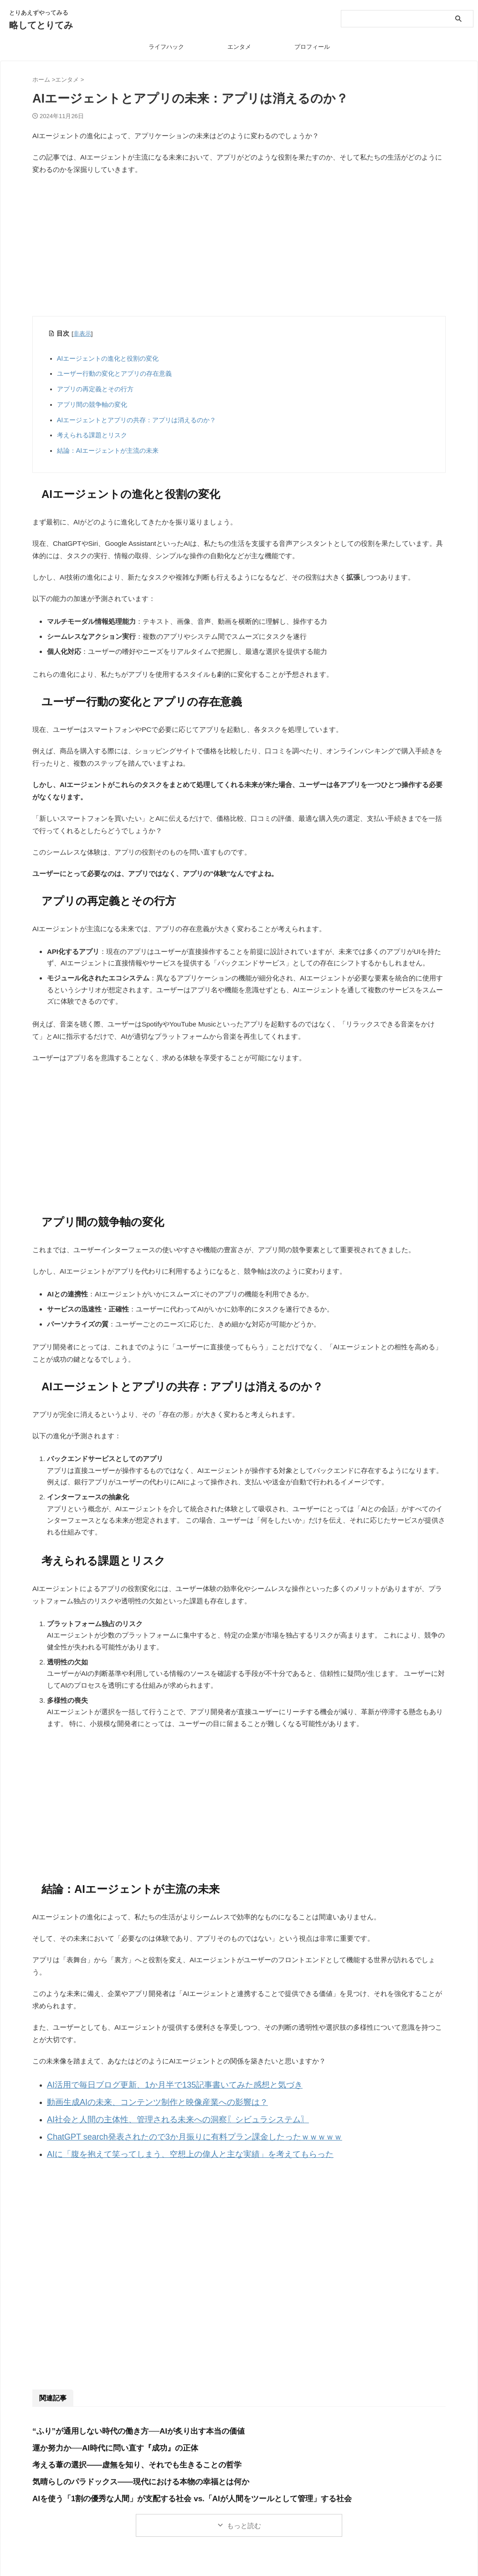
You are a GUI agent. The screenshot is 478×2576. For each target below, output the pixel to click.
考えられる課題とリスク (92, 435)
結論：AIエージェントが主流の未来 (108, 450)
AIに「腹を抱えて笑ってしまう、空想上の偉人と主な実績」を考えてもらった (166, 2144)
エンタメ (239, 46)
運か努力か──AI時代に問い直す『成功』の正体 (105, 2437)
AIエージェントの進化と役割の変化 (108, 358)
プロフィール (312, 46)
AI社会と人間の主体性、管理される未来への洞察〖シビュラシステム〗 (156, 2114)
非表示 (82, 333)
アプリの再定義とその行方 (95, 389)
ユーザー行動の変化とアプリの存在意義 (114, 373)
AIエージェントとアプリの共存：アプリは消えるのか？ (136, 420)
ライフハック (166, 46)
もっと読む (244, 2514)
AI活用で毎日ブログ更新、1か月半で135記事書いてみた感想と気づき (153, 2084)
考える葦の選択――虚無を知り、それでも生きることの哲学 (124, 2453)
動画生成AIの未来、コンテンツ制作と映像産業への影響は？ (139, 2099)
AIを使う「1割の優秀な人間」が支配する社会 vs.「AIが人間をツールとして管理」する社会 (173, 2487)
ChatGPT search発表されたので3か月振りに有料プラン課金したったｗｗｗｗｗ (170, 2129)
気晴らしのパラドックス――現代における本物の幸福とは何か (128, 2470)
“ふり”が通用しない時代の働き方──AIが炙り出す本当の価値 (126, 2420)
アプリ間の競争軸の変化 (92, 404)
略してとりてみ (41, 25)
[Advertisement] (239, 248)
